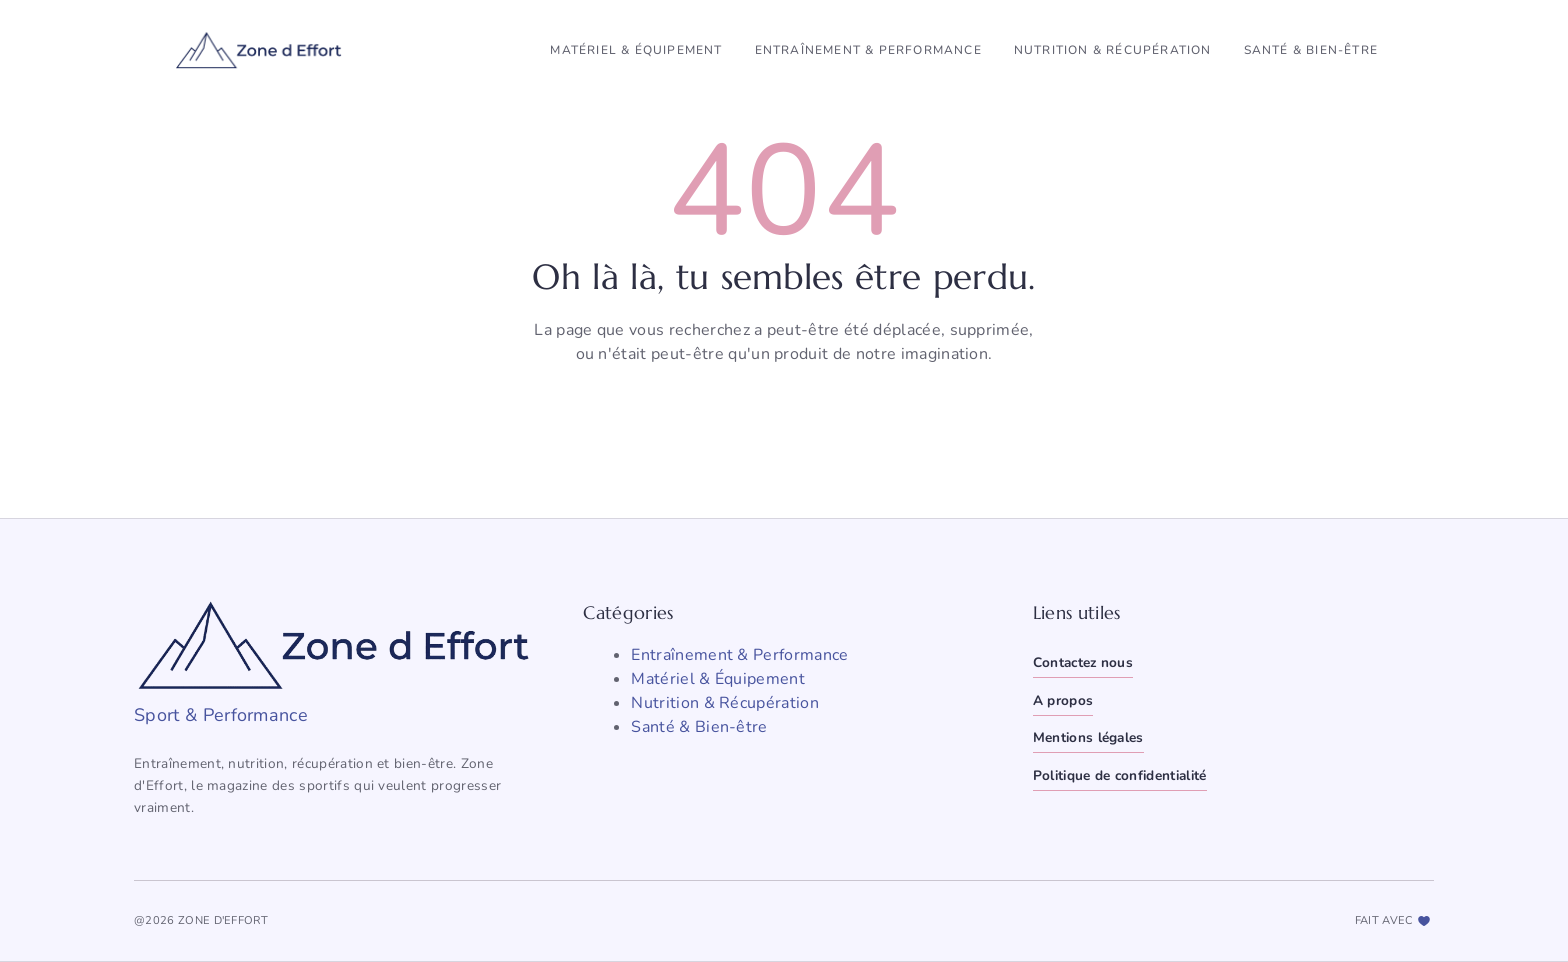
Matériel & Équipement (636, 50)
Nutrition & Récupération (1113, 50)
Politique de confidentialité (1120, 775)
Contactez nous (1083, 662)
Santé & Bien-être (1311, 50)
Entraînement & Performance (868, 50)
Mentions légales (1088, 737)
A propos (1063, 700)
